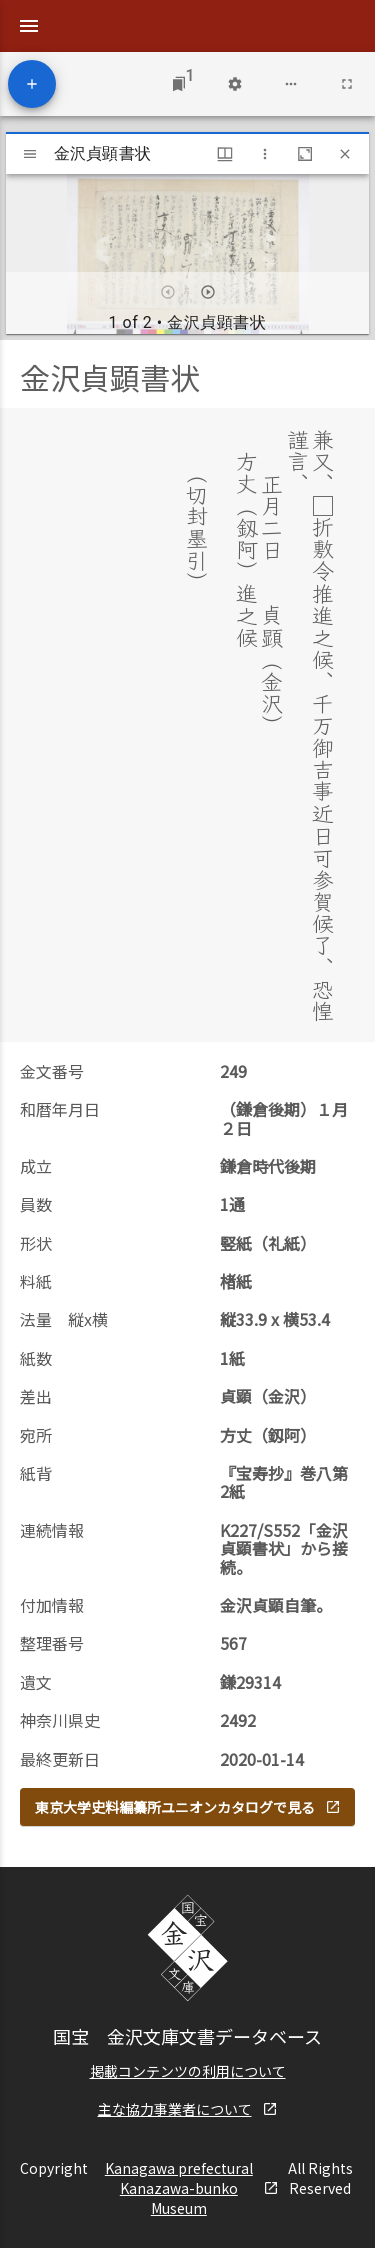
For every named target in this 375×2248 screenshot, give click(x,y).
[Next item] (208, 292)
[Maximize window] (305, 154)
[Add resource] (32, 84)
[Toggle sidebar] (30, 154)
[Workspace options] (291, 84)
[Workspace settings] (235, 84)
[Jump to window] (179, 84)
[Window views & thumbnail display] (225, 154)
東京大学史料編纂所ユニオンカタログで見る (188, 1807)
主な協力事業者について (188, 2109)
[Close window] (345, 154)
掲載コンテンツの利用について (188, 2071)
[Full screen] (347, 84)
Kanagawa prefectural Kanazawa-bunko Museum (192, 2188)
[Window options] (265, 154)
